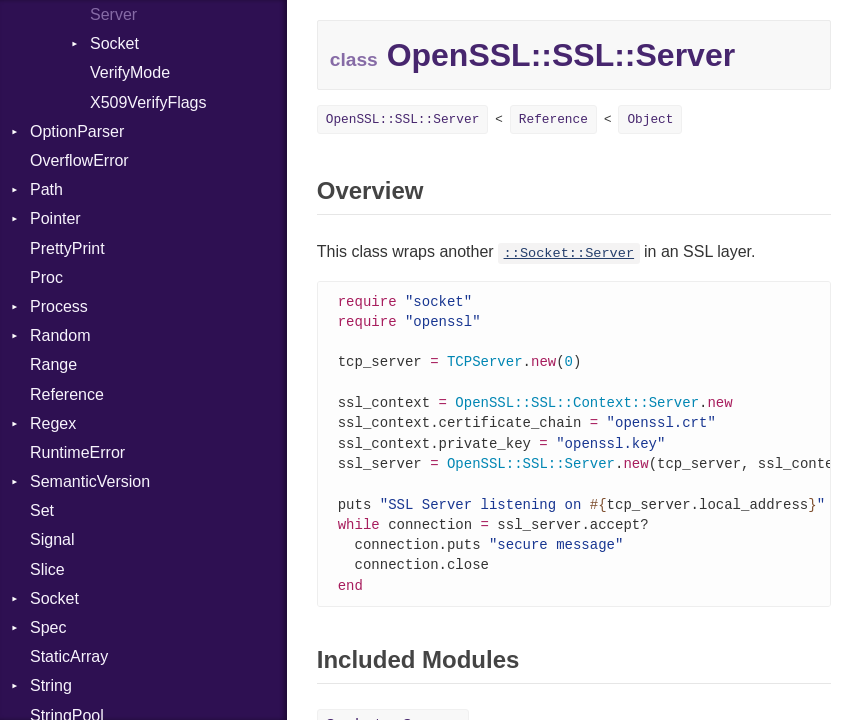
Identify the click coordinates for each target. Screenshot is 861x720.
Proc (46, 277)
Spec (48, 627)
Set (42, 510)
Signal (52, 539)
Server (113, 14)
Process (59, 306)
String (51, 685)
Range (53, 364)
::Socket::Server (569, 253)
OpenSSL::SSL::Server (403, 119)
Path (46, 189)
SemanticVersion (90, 481)
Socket (114, 43)
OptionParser (77, 131)
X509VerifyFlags (148, 102)
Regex (53, 423)
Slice (47, 569)
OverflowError (79, 160)
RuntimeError (77, 452)
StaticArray (69, 656)
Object (650, 119)
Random (60, 335)
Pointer (55, 218)
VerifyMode (130, 72)
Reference (67, 394)
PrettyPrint (67, 248)
